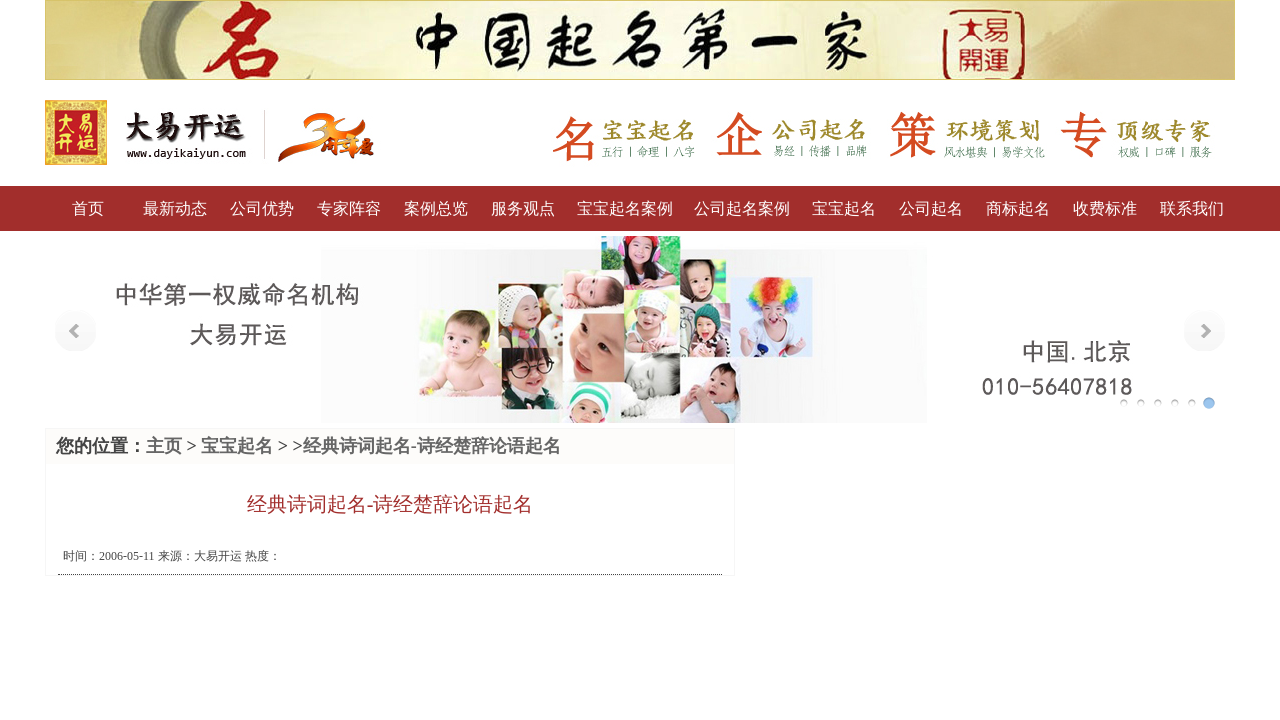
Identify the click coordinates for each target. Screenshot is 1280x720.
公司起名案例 (742, 208)
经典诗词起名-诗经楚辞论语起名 (432, 446)
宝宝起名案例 (625, 208)
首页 (88, 208)
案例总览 (436, 208)
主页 (164, 446)
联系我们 (1192, 208)
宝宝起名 (844, 208)
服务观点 (523, 208)
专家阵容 (349, 208)
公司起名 (931, 208)
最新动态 (175, 208)
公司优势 (262, 208)
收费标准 (1105, 208)
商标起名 (1018, 208)
